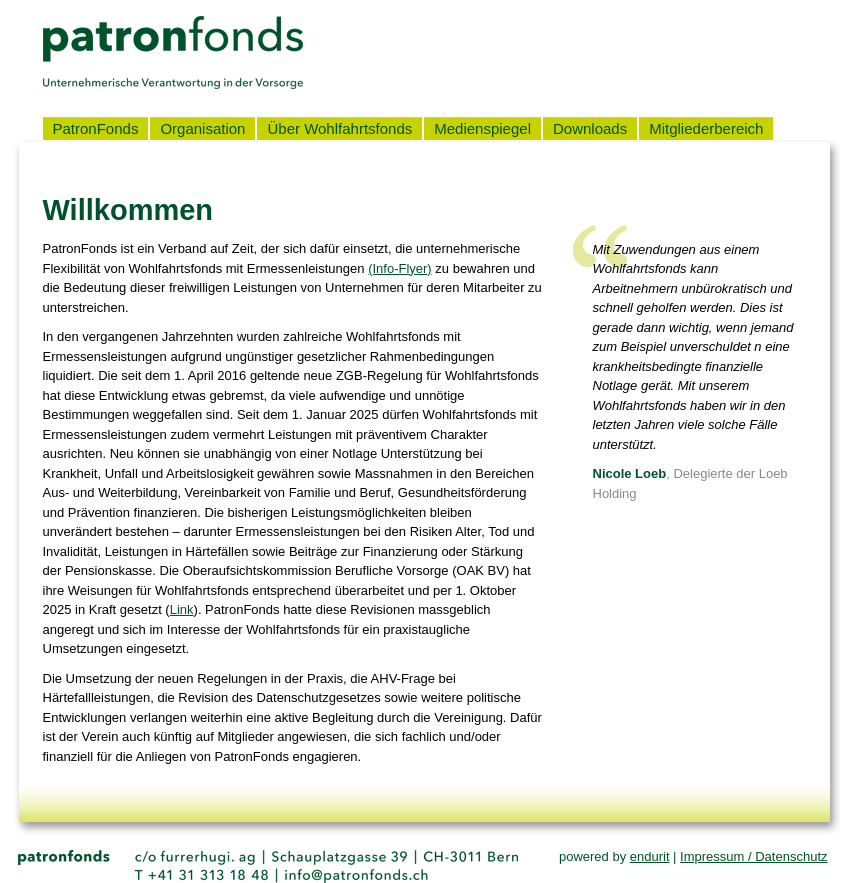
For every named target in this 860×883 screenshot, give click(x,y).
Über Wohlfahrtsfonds (339, 128)
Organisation (202, 128)
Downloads (590, 128)
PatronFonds (96, 128)
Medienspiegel (482, 128)
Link (182, 609)
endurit (650, 856)
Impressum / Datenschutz (753, 856)
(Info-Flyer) (400, 268)
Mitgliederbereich (706, 128)
